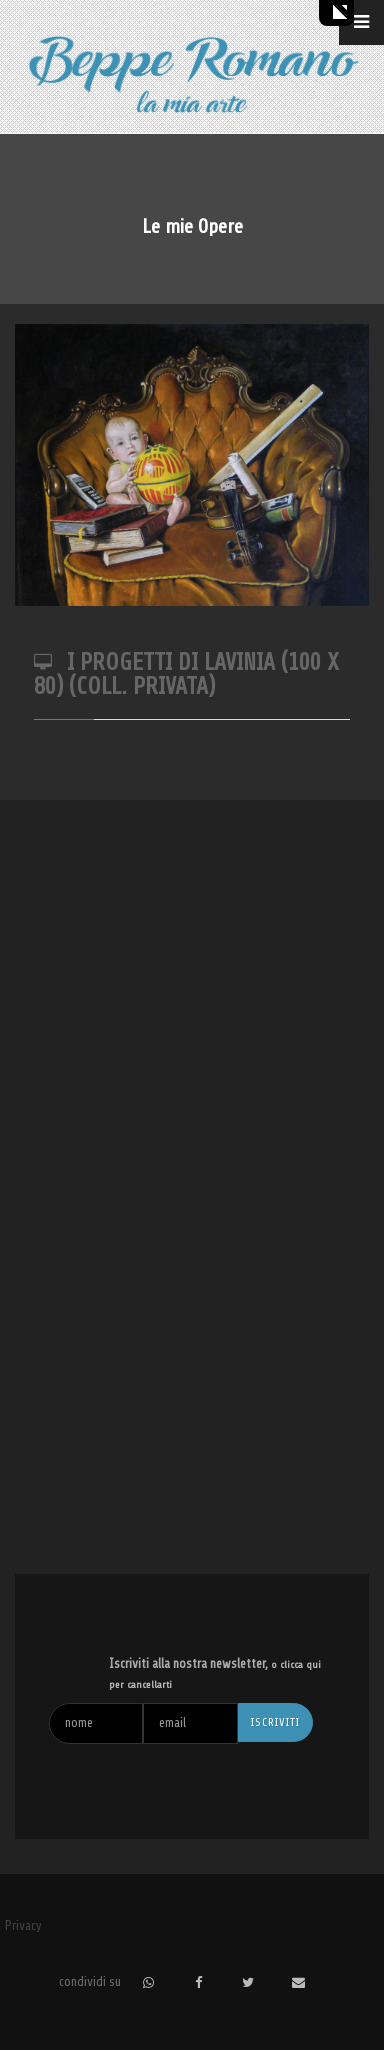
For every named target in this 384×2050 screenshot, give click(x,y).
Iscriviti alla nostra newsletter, (215, 1673)
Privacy (23, 1925)
